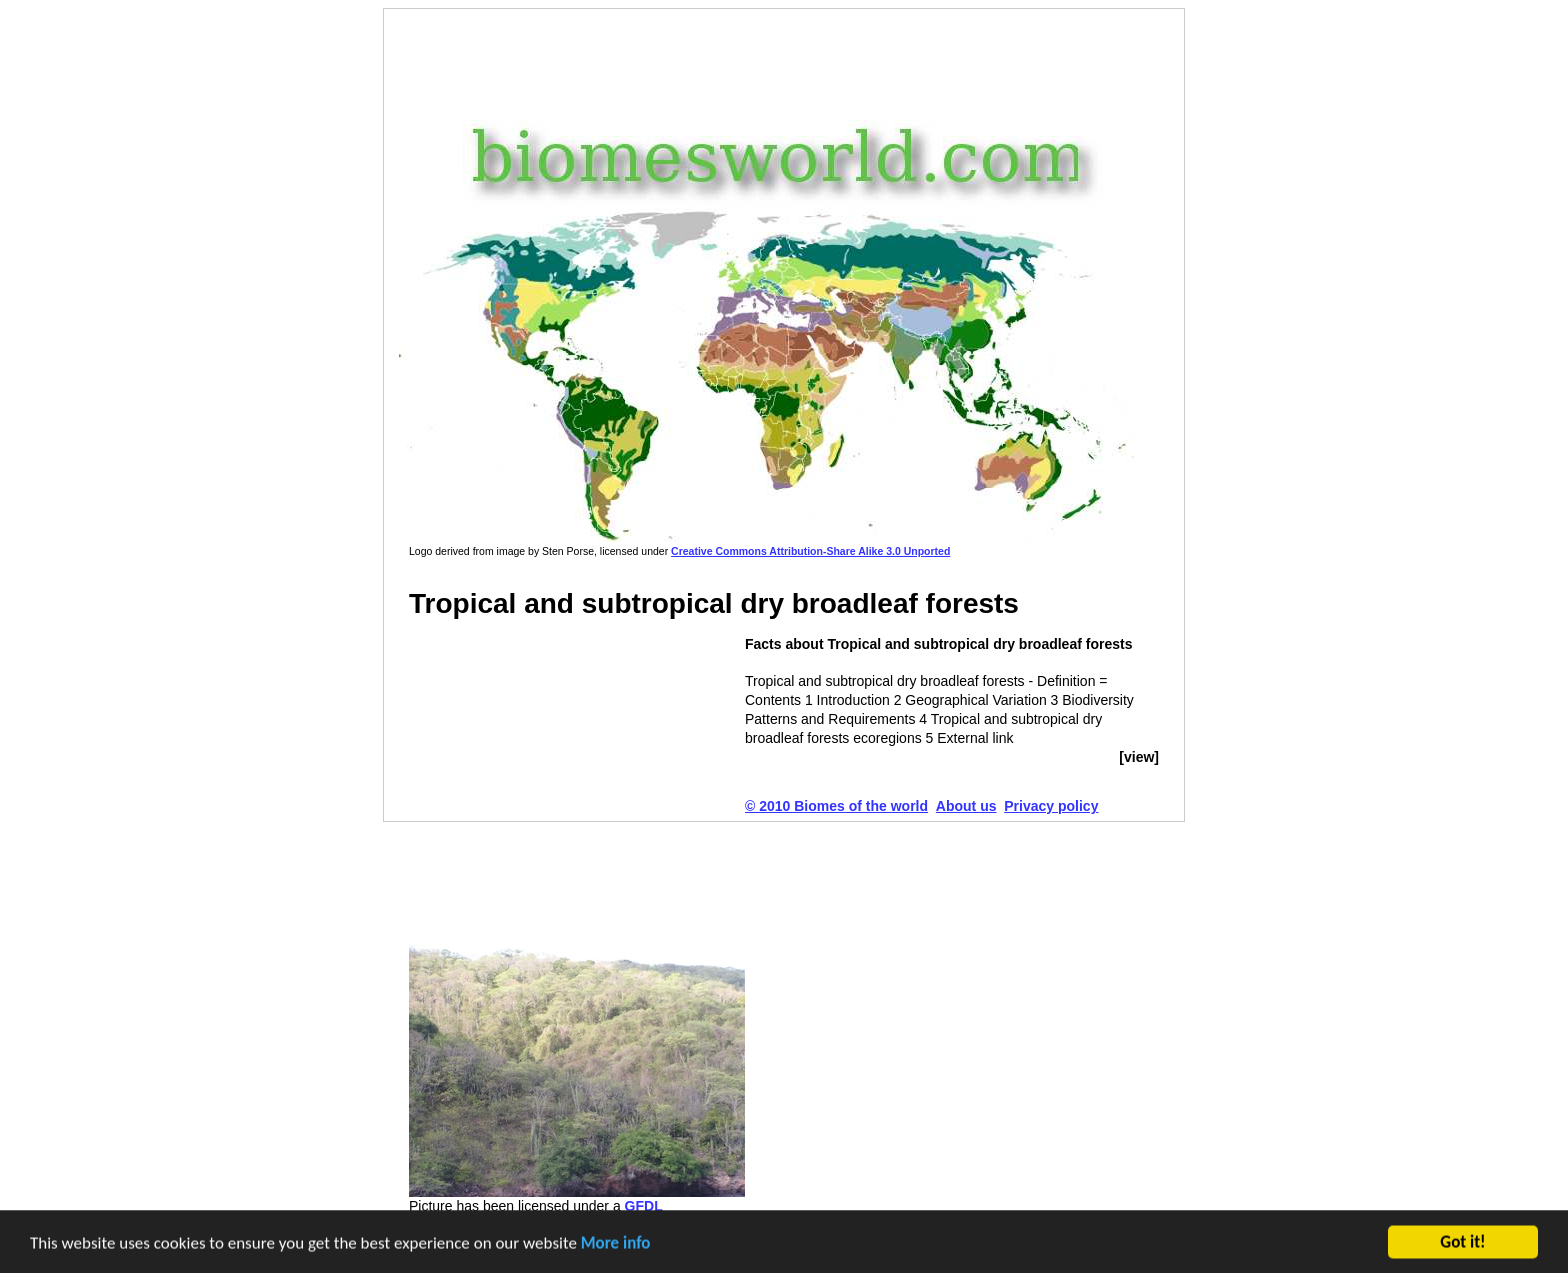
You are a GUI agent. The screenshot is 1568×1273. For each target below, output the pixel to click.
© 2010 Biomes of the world (836, 806)
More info (616, 1244)
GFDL (644, 1206)
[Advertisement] (773, 59)
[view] (1139, 757)
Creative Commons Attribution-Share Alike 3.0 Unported (810, 551)
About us (966, 806)
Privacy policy (1051, 806)
